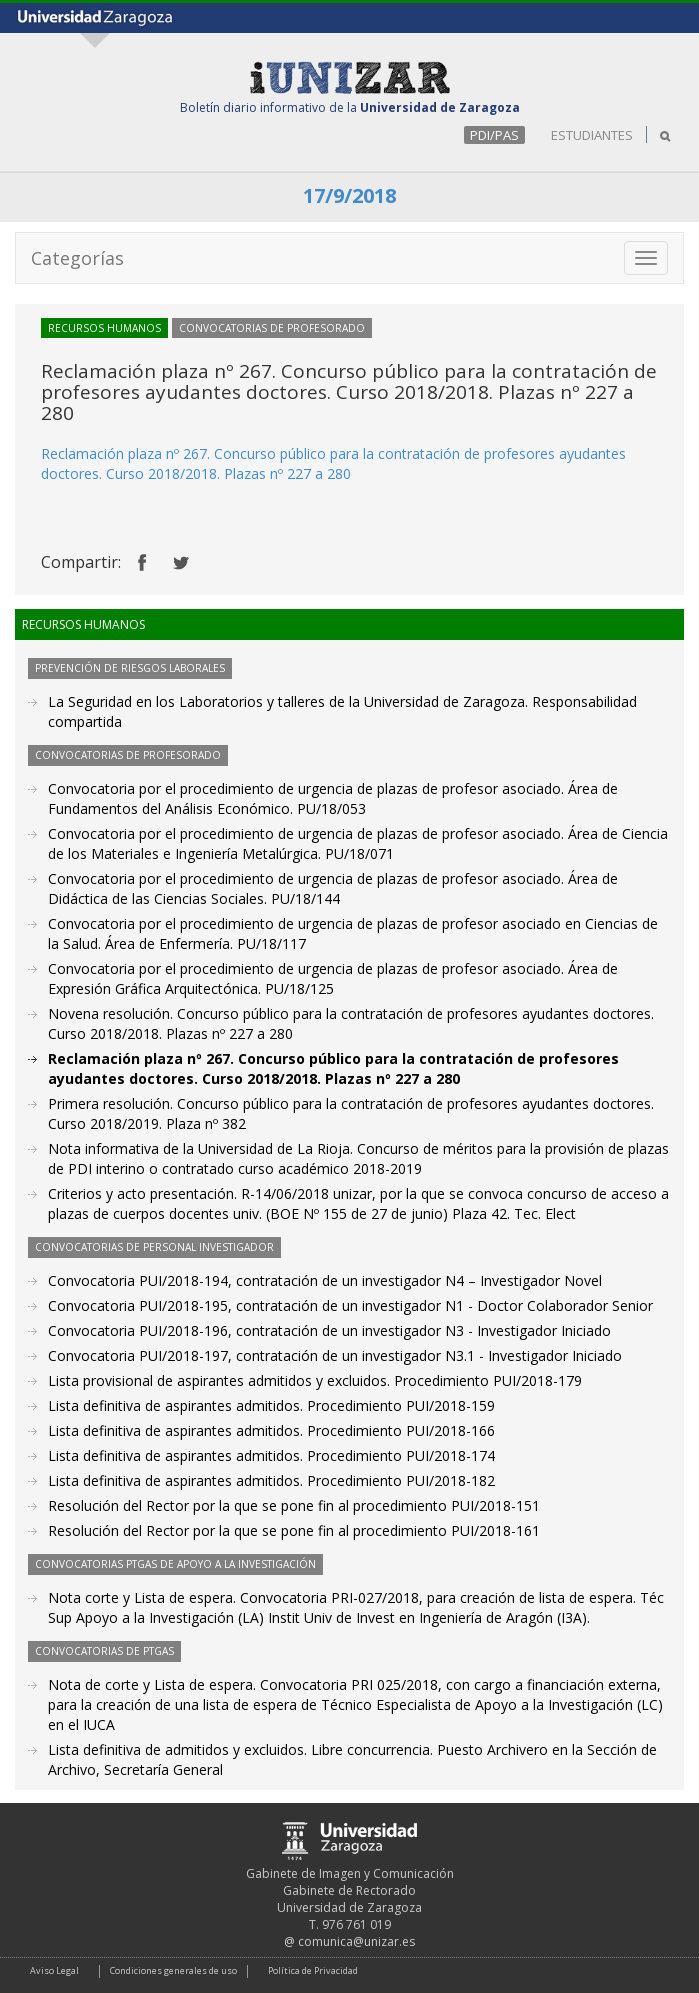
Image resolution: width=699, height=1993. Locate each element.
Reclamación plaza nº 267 (124, 453)
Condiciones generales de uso (173, 1970)
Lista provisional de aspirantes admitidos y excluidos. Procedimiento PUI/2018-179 (315, 1380)
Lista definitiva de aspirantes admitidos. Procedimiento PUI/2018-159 (271, 1405)
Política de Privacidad (313, 1970)
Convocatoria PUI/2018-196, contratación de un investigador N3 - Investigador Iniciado (329, 1330)
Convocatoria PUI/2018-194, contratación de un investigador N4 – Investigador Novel (325, 1280)
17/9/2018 (349, 195)
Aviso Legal (54, 1970)
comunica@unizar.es (356, 1941)
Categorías (77, 258)
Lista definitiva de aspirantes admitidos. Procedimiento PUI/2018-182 (271, 1480)
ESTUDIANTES (592, 135)
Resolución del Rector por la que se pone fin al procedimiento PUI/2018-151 (294, 1505)
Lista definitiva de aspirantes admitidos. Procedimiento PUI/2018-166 (271, 1430)
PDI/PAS (494, 135)
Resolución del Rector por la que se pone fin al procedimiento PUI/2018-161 (294, 1530)
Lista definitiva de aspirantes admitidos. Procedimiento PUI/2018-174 (271, 1455)
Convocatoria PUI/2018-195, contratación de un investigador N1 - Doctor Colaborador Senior (350, 1305)
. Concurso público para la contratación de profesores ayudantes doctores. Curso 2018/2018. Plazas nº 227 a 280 (333, 463)
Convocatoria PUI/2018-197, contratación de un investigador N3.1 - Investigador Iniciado (335, 1355)
